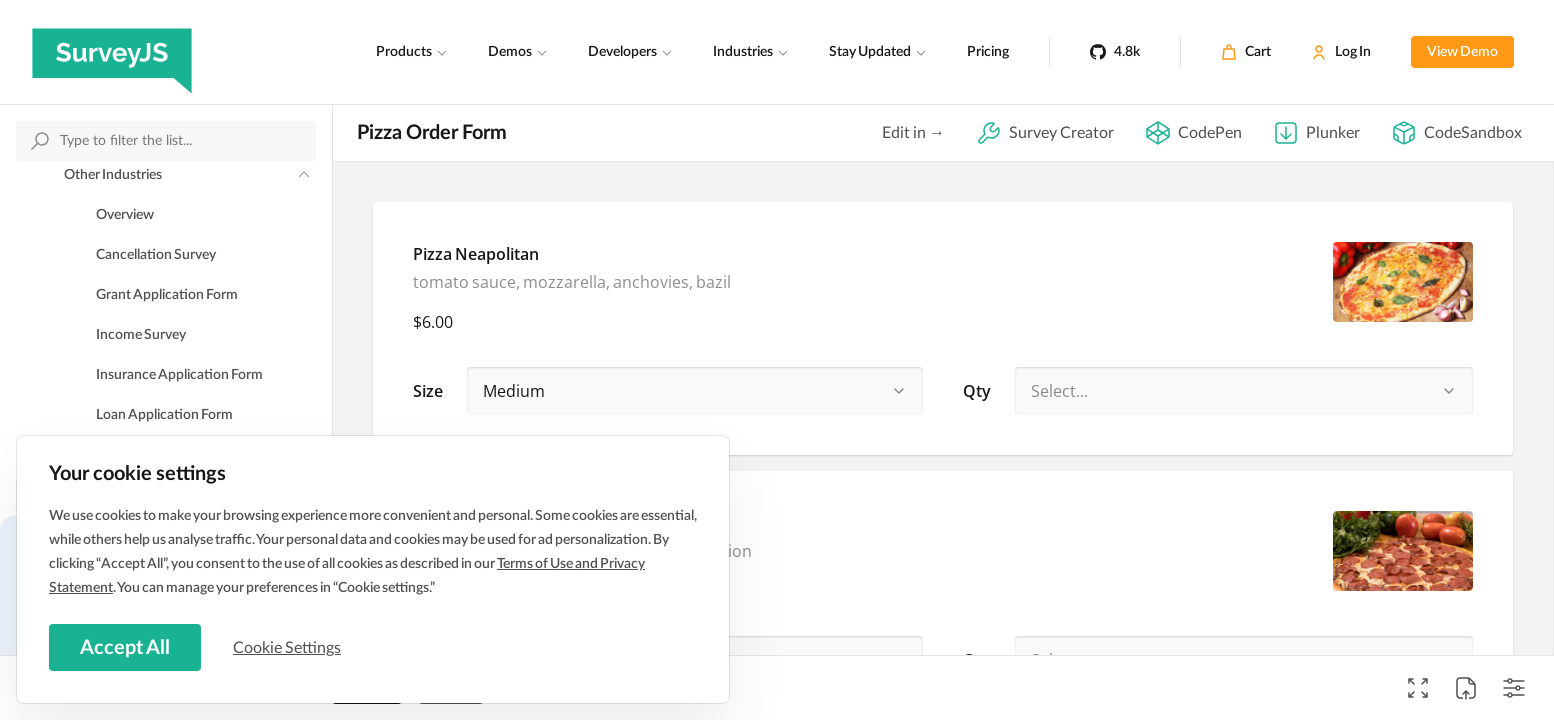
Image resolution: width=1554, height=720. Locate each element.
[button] (899, 391)
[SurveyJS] (112, 52)
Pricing (988, 52)
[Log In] (1341, 52)
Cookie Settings (289, 647)
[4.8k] (1115, 52)
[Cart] (1246, 52)
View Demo (1462, 52)
